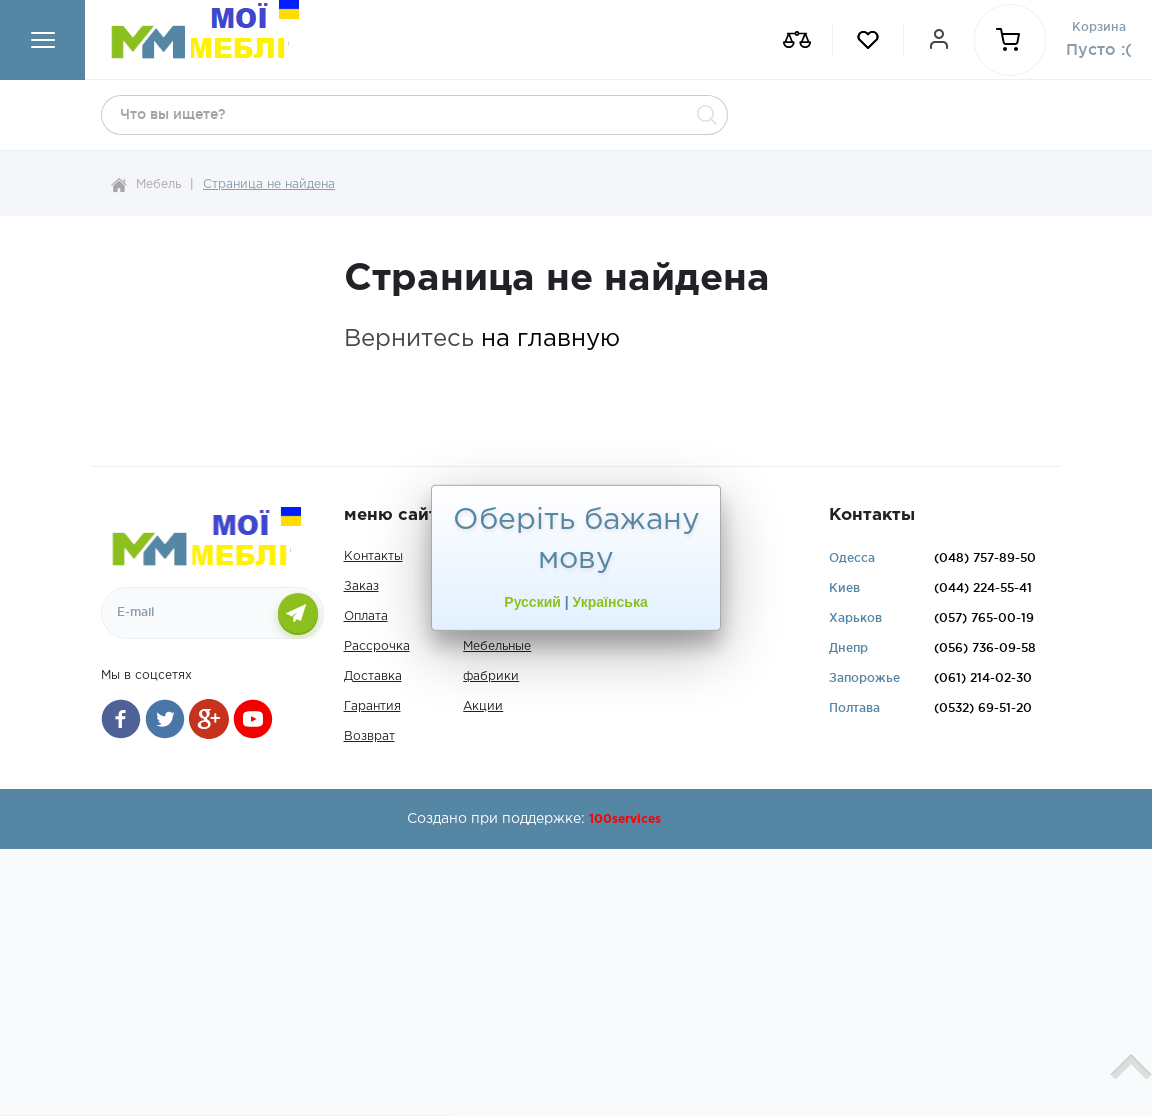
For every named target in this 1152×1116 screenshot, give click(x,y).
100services (625, 819)
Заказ (361, 586)
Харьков (855, 617)
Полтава (854, 707)
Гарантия (372, 706)
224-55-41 (983, 587)
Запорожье (864, 677)
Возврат (369, 736)
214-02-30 (983, 677)
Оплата (366, 616)
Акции (483, 706)
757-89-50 (985, 557)
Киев (844, 587)
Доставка (373, 676)
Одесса (852, 557)
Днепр (848, 647)
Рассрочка (377, 646)
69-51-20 (983, 707)
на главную (550, 339)
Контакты (373, 556)
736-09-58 (985, 647)
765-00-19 (984, 617)
